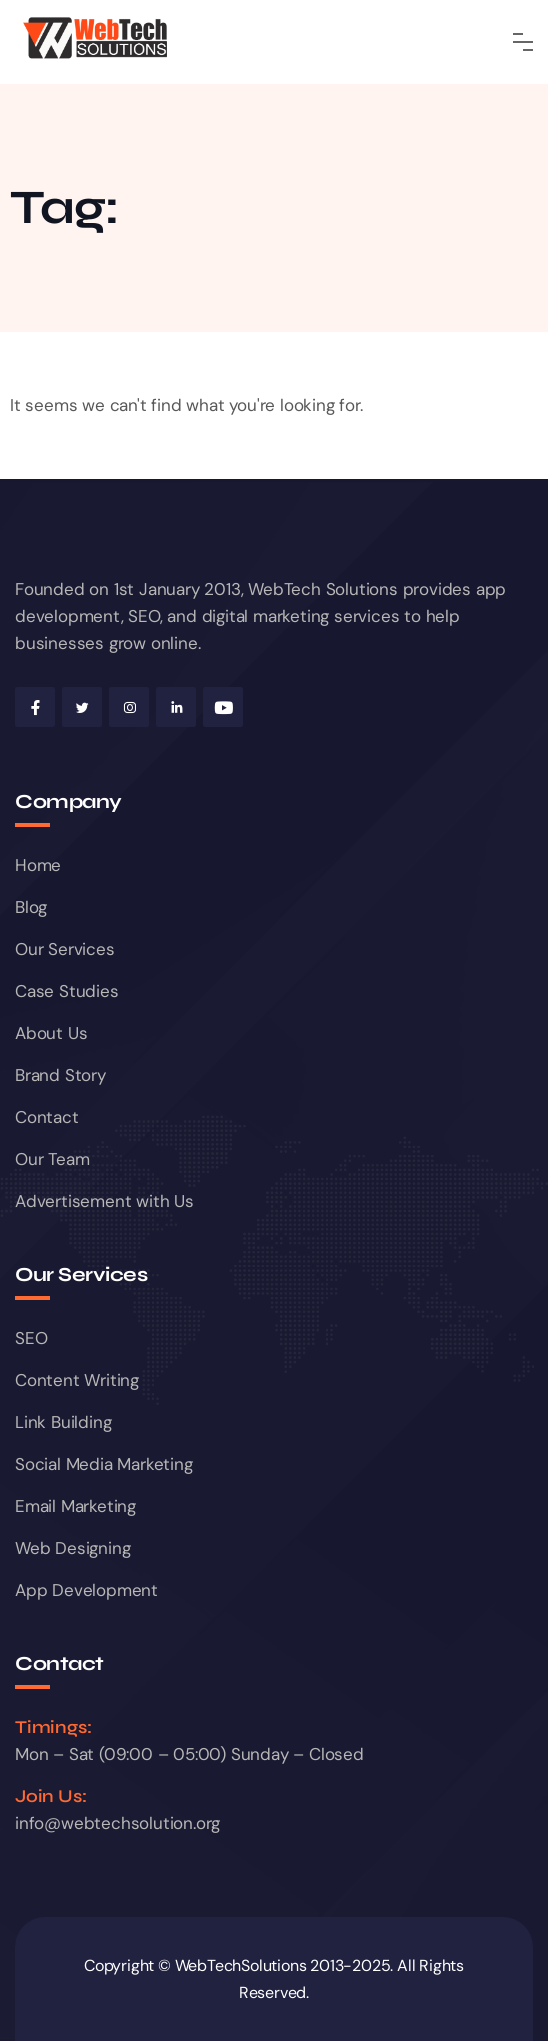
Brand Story (60, 1075)
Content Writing (77, 1380)
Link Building (63, 1422)
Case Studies (67, 991)
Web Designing (72, 1548)
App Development (86, 1590)
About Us (51, 1033)
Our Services (65, 949)
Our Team (52, 1159)
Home (38, 865)
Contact (47, 1117)
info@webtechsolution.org (117, 1823)
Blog (31, 907)
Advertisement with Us (104, 1201)
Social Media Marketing (104, 1464)
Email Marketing (75, 1506)
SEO (31, 1338)
